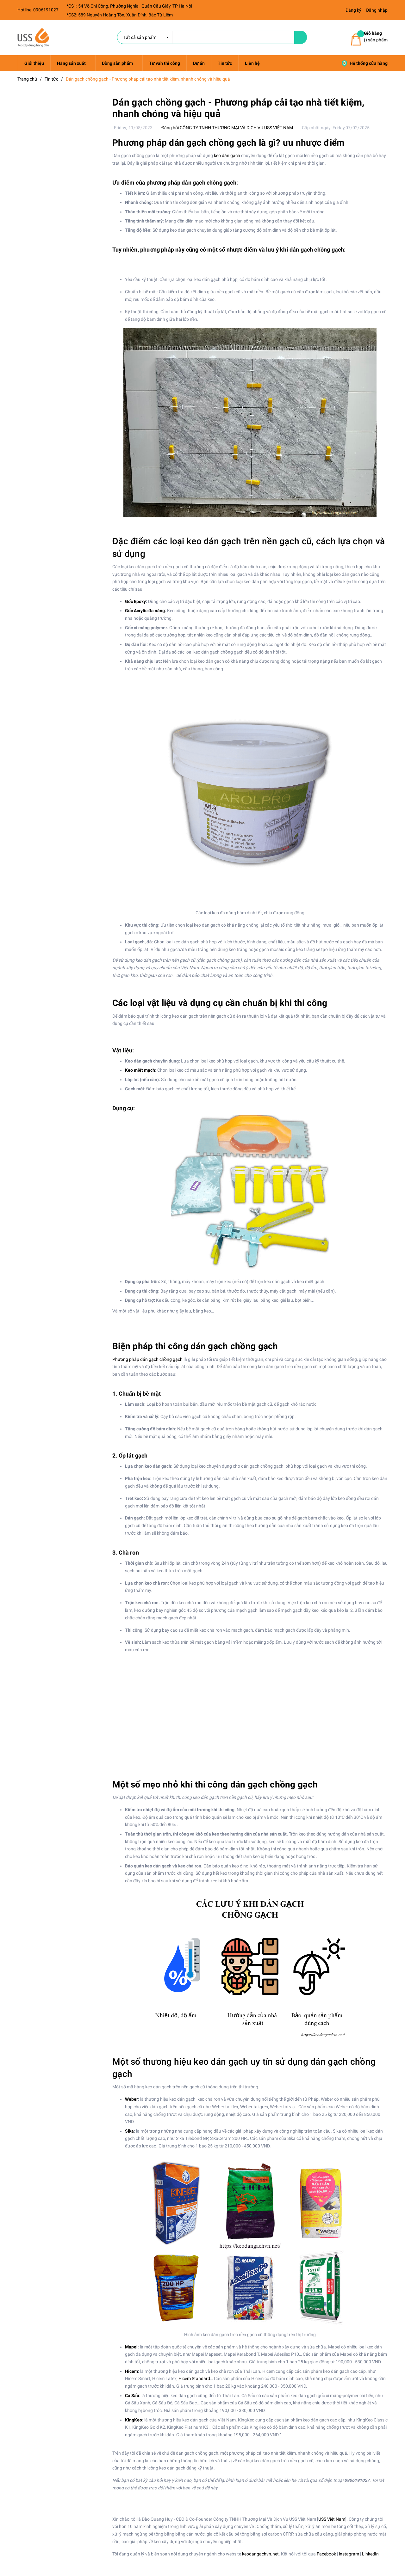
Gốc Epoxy (135, 601)
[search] (206, 37)
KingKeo (133, 2419)
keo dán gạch (227, 155)
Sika (129, 2131)
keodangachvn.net (260, 2553)
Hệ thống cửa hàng (365, 63)
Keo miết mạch (140, 1070)
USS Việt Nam (331, 2519)
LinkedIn (370, 2553)
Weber (131, 2099)
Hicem (131, 2371)
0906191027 (46, 9)
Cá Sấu (132, 2395)
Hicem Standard (194, 2378)
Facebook (326, 2553)
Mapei (131, 2346)
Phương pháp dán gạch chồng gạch (147, 1359)
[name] (300, 37)
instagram (349, 2553)
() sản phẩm (376, 36)
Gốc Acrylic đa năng (145, 610)
